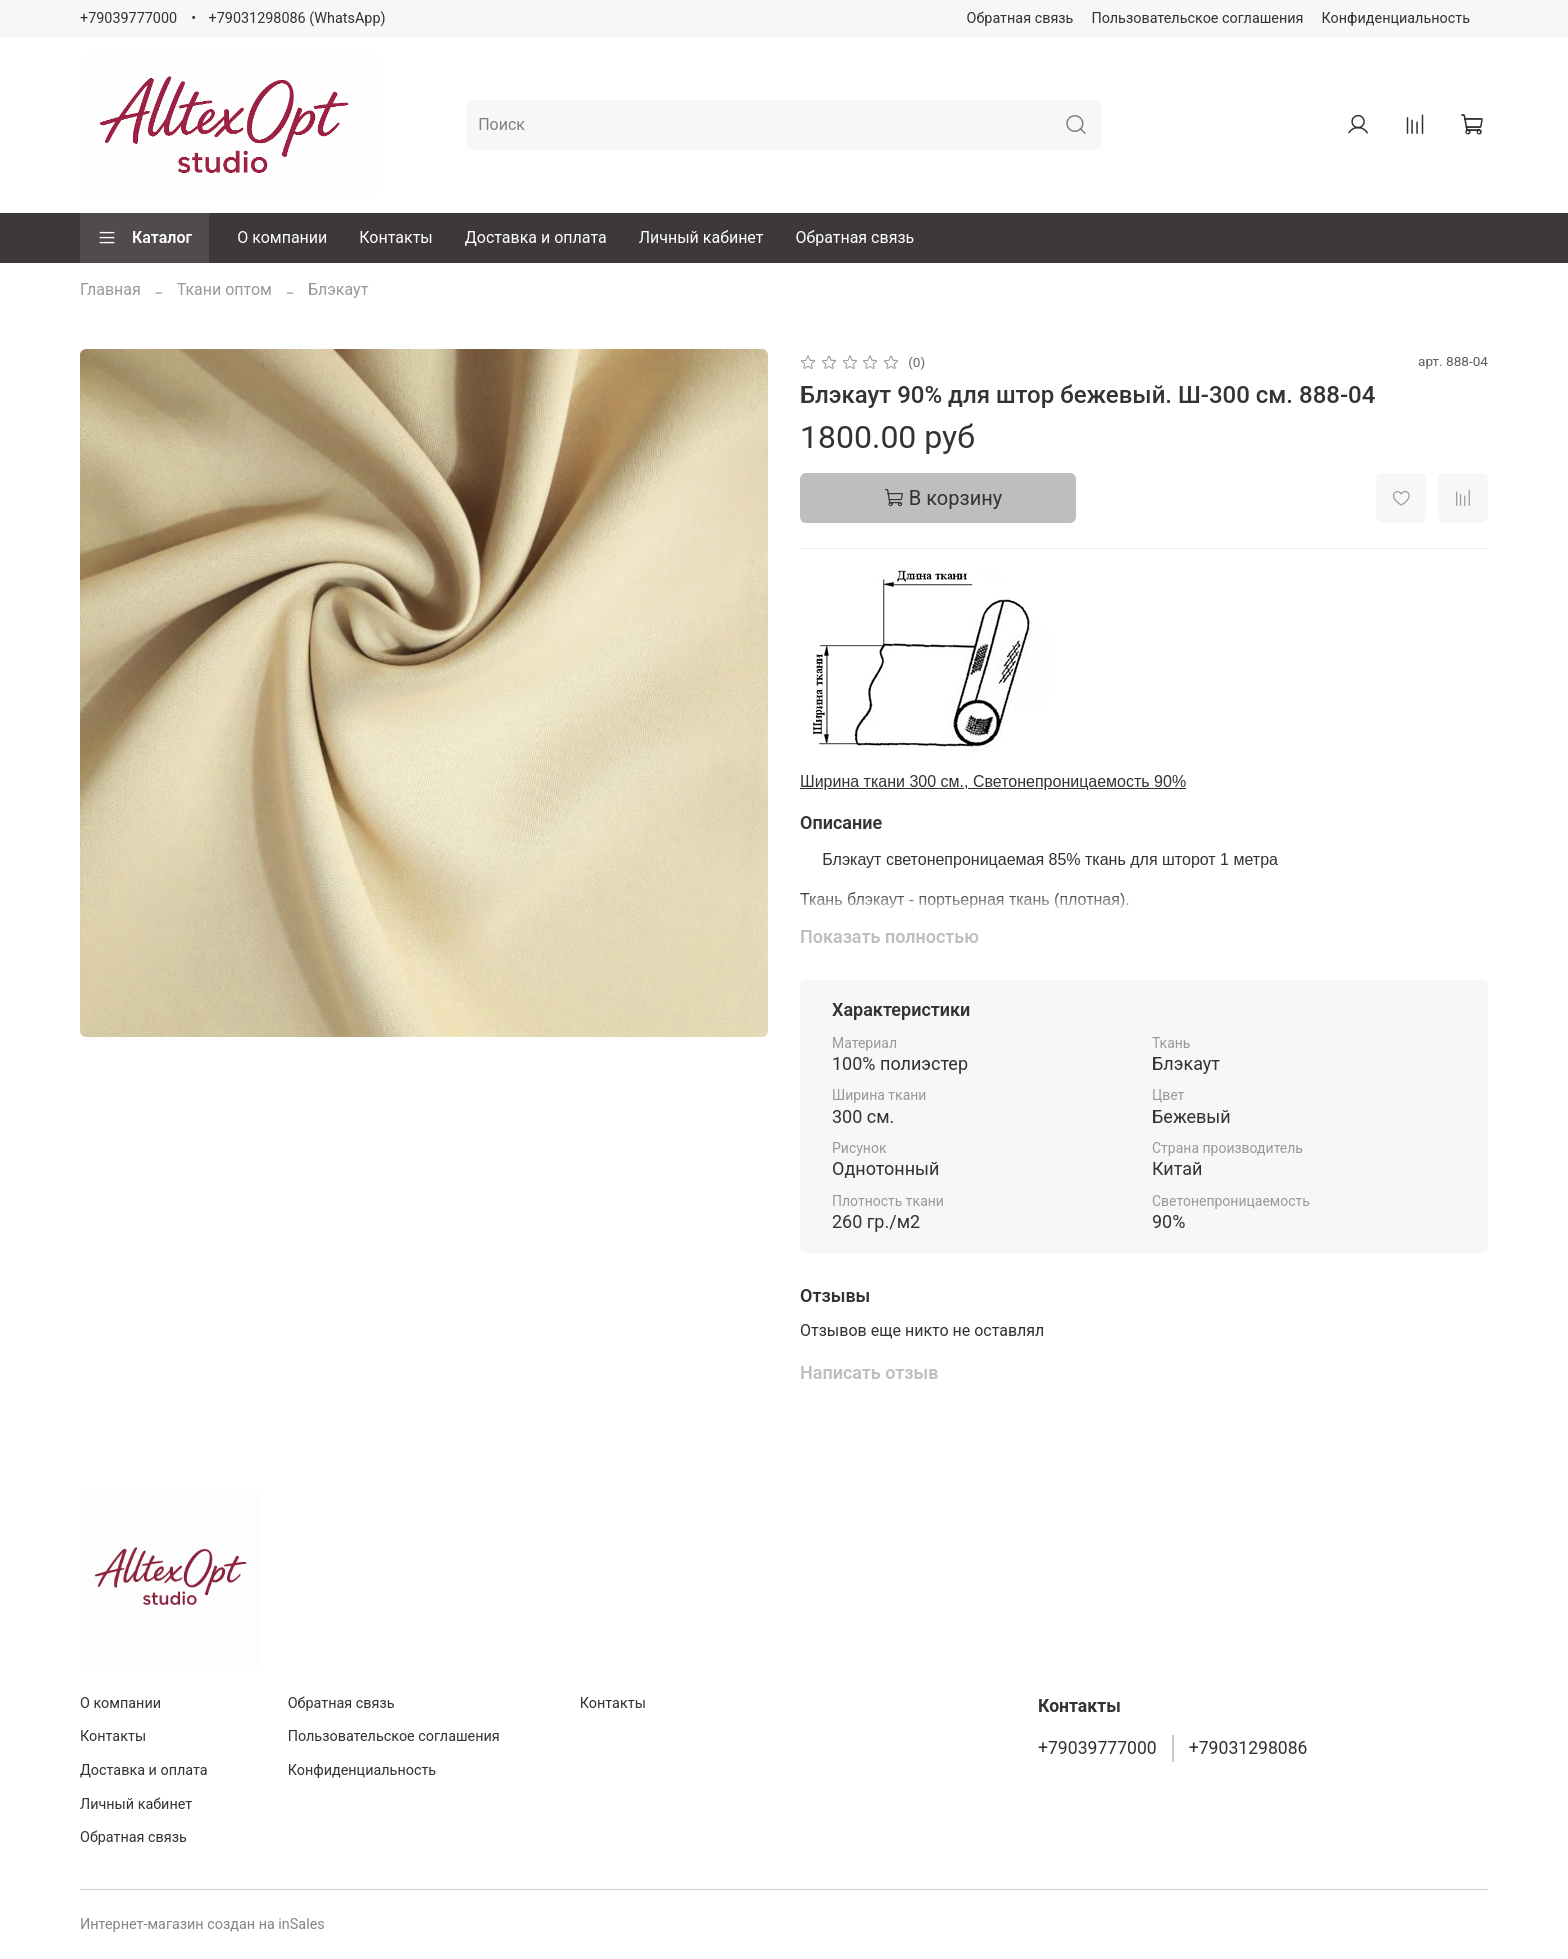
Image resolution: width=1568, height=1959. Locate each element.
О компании (282, 237)
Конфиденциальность (1396, 18)
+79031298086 (1248, 1748)
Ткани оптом (224, 289)
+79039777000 (128, 18)
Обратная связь (1020, 18)
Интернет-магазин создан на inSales (202, 1924)
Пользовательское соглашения (1197, 18)
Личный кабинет (701, 237)
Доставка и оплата (536, 237)
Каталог (144, 238)
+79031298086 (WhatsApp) (297, 18)
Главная (110, 289)
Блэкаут (338, 289)
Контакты (395, 237)
